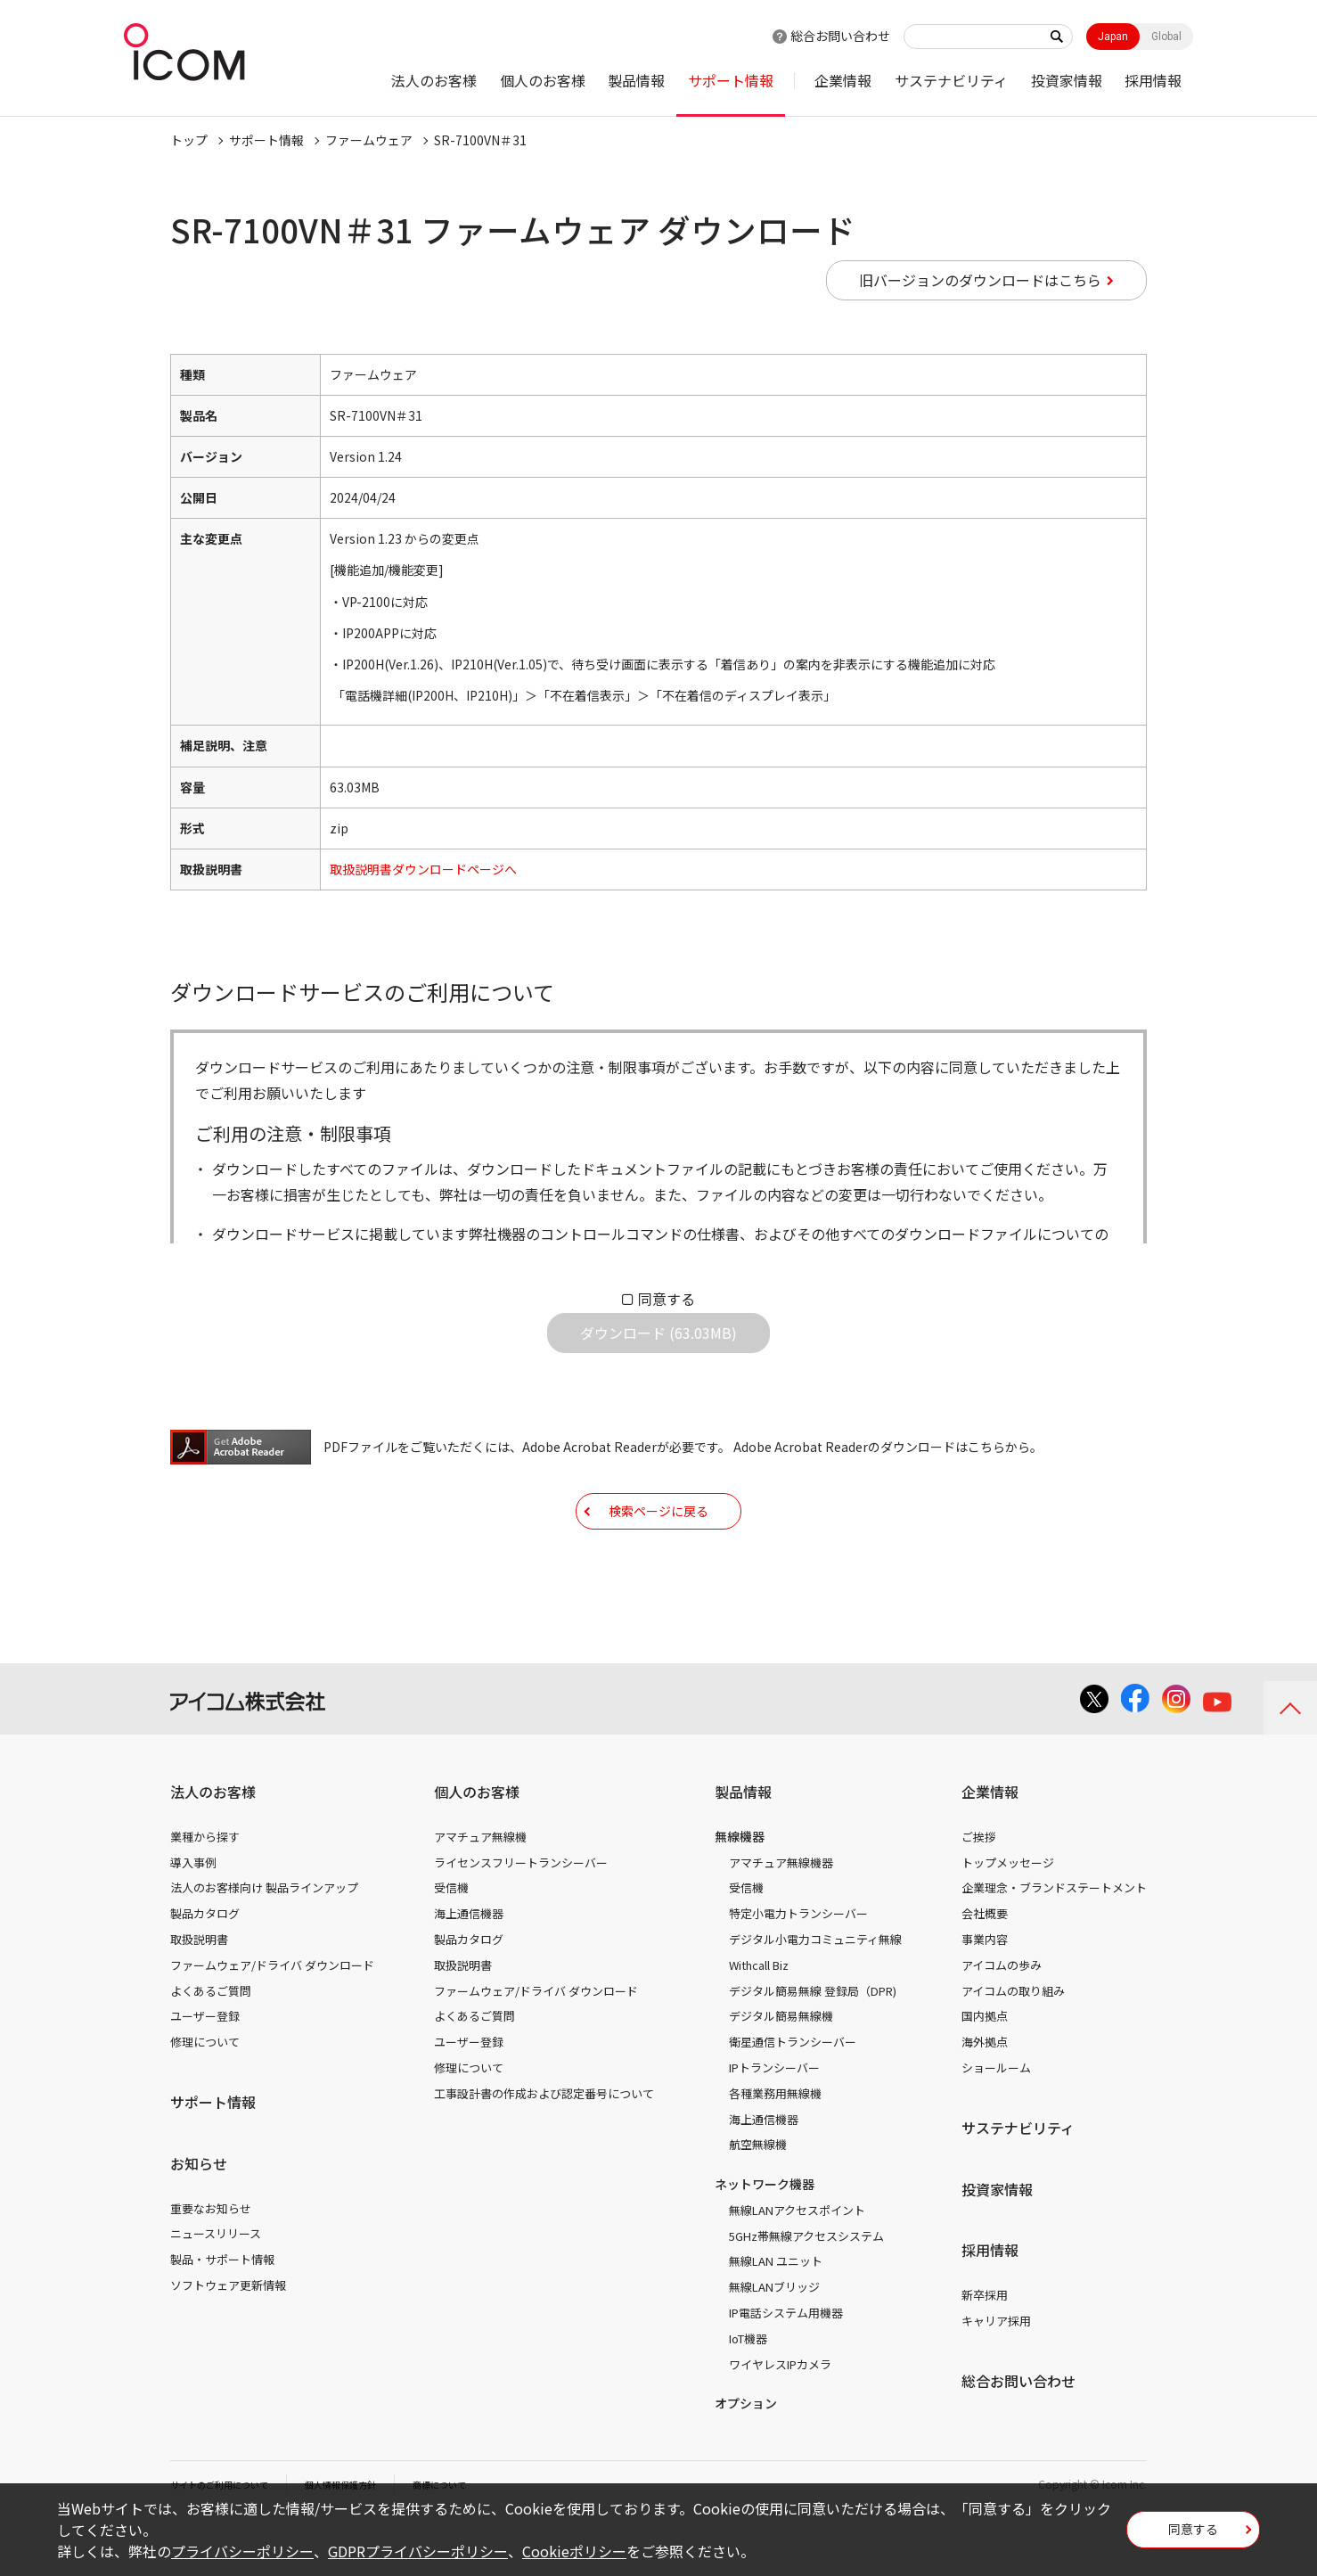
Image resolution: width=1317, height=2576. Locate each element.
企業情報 (842, 80)
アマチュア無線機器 (781, 1917)
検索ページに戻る (658, 1552)
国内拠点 (984, 2071)
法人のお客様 (434, 80)
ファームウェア (369, 140)
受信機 (451, 1942)
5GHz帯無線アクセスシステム (806, 2291)
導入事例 (193, 1917)
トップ (189, 140)
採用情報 (1153, 80)
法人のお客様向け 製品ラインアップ (264, 1942)
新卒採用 (984, 2350)
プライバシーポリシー (242, 2551)
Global (1166, 36)
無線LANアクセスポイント (797, 2265)
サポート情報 (730, 80)
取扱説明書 (199, 1994)
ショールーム (996, 2122)
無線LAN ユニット (775, 2316)
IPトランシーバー (774, 2122)
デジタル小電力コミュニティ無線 (815, 1994)
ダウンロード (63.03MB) (658, 1347)
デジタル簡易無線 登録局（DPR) (812, 2046)
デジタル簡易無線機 (781, 2071)
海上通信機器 (468, 1968)
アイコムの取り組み (1013, 2046)
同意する (666, 1298)
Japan (1113, 36)
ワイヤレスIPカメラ (780, 2419)
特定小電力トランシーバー (798, 1968)
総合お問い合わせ (840, 36)
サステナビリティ (951, 80)
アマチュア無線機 (480, 1891)
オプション (746, 2458)
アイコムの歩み (1001, 2020)
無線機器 (740, 1891)
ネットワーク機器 (764, 2239)
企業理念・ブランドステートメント (1054, 1942)
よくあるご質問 (210, 2046)
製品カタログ (205, 1968)
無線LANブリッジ (774, 2342)
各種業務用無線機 (775, 2148)
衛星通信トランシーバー (792, 2096)
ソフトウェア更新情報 (228, 2340)
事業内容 (984, 1994)
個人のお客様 (542, 80)
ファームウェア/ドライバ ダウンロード (272, 2020)
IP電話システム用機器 (786, 2367)
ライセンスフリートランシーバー (521, 1917)
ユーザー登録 (205, 2071)
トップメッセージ (1007, 1917)
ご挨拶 (978, 1891)
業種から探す (205, 1891)
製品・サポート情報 (222, 2314)
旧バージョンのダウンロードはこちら (980, 280)
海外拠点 (984, 2096)
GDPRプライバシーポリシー (418, 2551)
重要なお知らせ (210, 2263)
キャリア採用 (996, 2375)
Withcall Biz (759, 2020)
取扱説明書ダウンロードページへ (423, 869)
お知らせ (198, 2218)
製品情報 (636, 80)
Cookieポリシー (574, 2551)
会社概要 (984, 1968)
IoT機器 (748, 2393)
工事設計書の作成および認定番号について (544, 2148)
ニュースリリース (215, 2288)
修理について (205, 2096)
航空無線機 (758, 2199)
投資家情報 (1066, 80)
